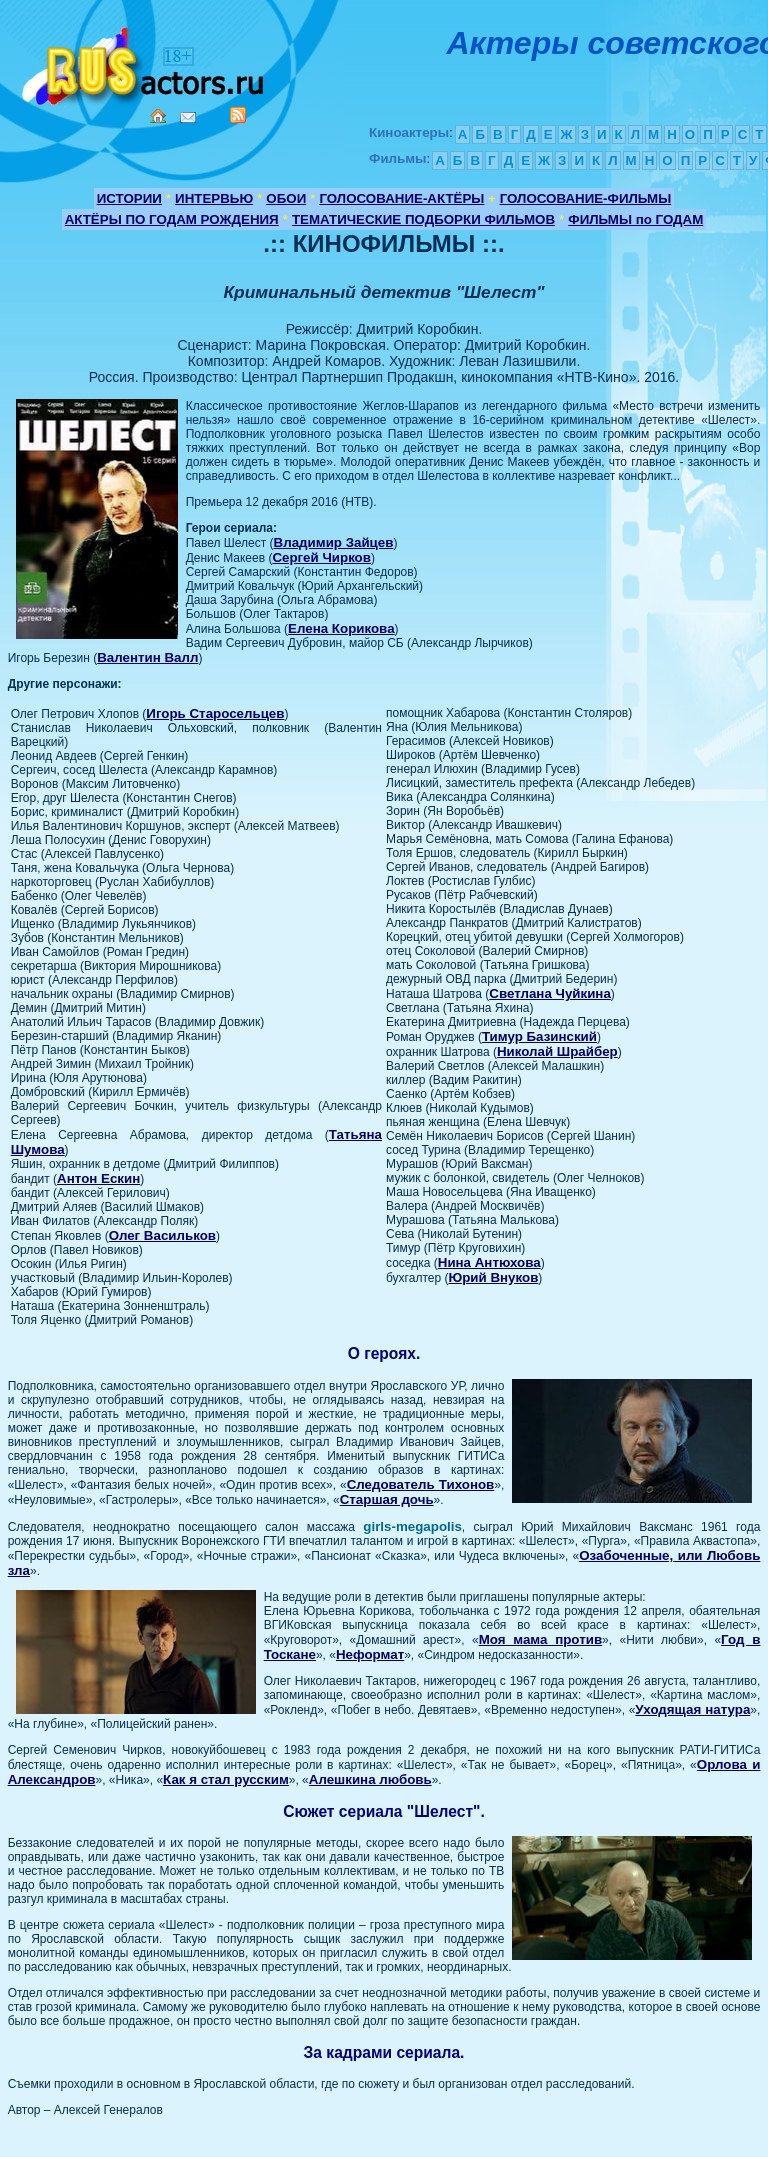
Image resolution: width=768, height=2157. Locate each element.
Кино (145, 62)
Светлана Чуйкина (550, 993)
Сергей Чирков (321, 557)
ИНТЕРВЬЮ (214, 198)
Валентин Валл (147, 657)
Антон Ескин (98, 1178)
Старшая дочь (387, 1499)
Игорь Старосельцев (215, 713)
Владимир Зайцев (334, 542)
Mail (188, 117)
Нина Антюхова (489, 1262)
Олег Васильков (162, 1235)
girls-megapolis (412, 1526)
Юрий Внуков (493, 1277)
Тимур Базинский (539, 1036)
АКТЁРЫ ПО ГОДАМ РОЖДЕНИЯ (172, 219)
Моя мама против (540, 1639)
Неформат (370, 1654)
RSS (238, 115)
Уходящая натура (692, 1709)
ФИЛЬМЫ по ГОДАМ (635, 219)
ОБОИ (286, 198)
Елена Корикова (341, 628)
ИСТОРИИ (129, 198)
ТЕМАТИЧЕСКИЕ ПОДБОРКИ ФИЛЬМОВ (423, 219)
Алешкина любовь (370, 1779)
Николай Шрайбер (557, 1051)
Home (158, 116)
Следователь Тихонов (421, 1484)
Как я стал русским (226, 1779)
